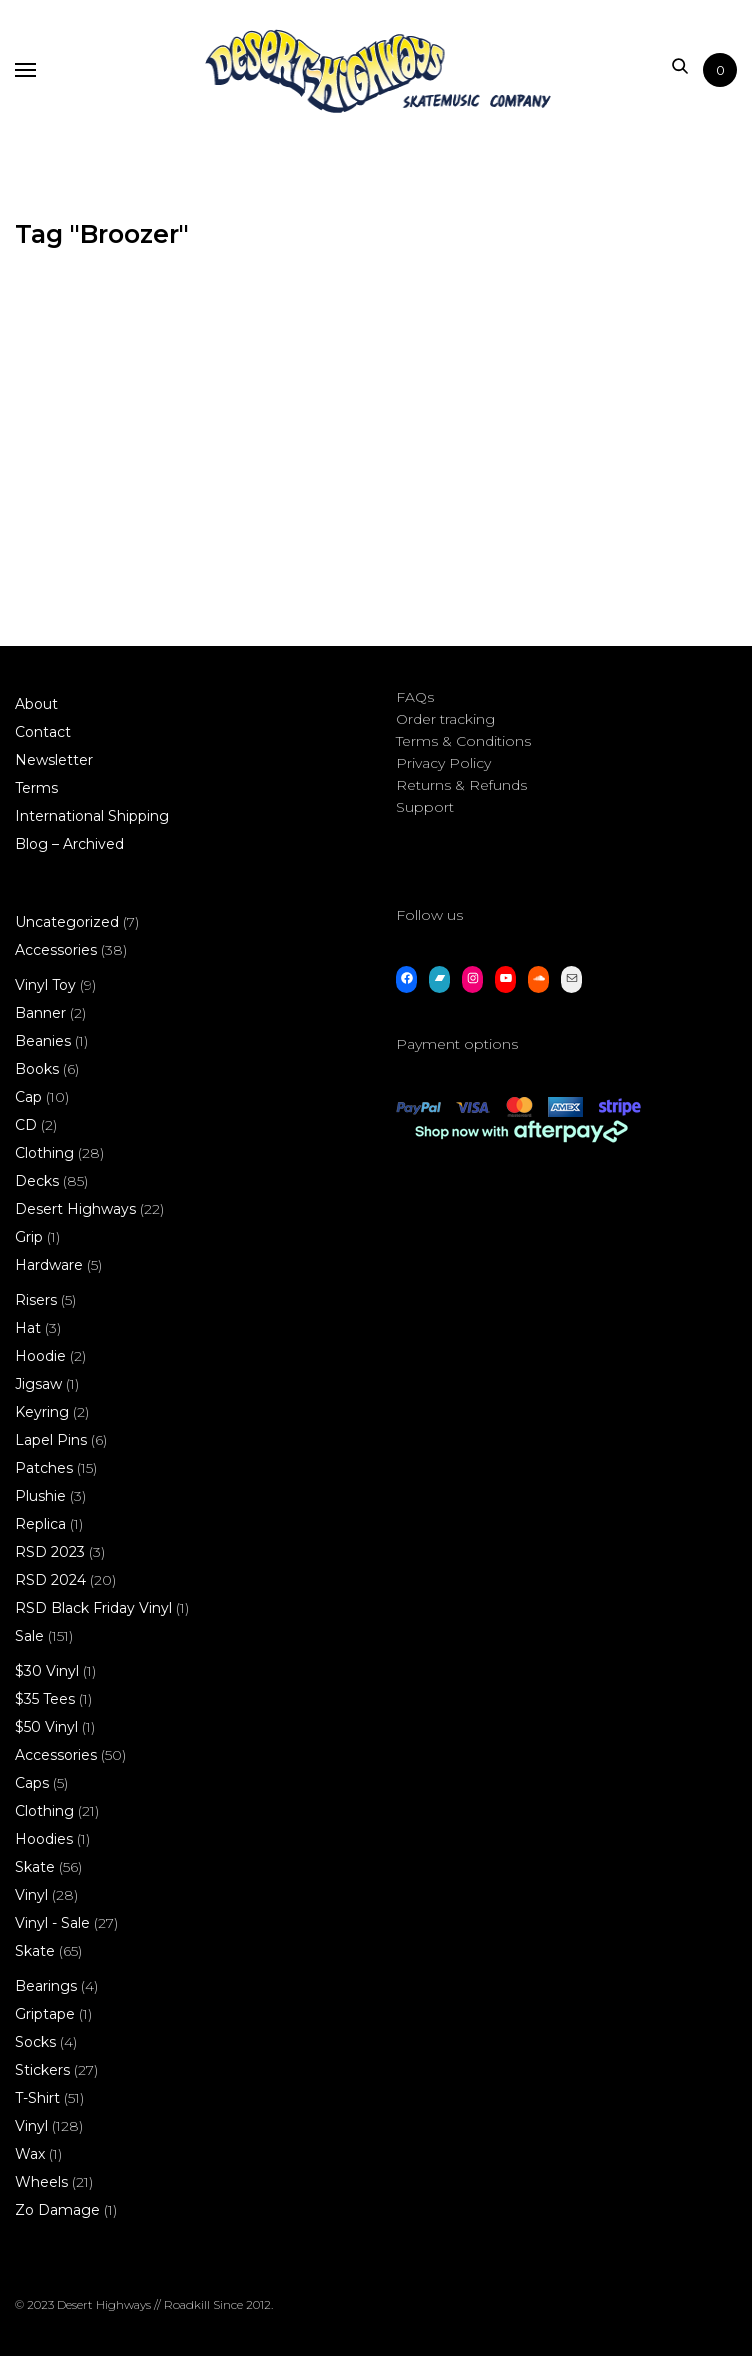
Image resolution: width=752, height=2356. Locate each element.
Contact (43, 732)
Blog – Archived (69, 844)
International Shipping (92, 816)
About (36, 704)
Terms (36, 788)
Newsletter (54, 760)
